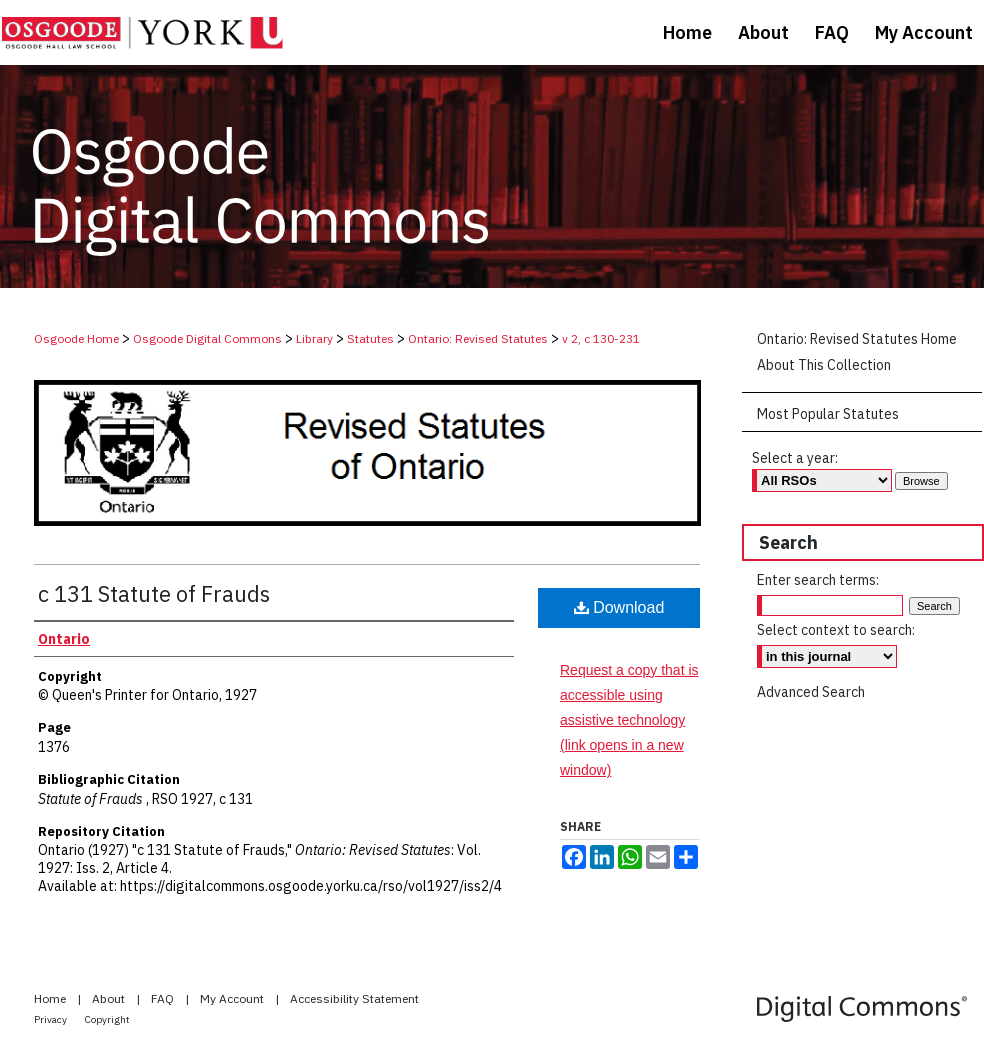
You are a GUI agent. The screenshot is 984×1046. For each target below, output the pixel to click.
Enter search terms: (818, 580)
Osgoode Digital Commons (207, 338)
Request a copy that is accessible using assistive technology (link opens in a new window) (629, 720)
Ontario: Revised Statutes (478, 338)
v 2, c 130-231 (601, 338)
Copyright (107, 1019)
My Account (233, 998)
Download (619, 607)
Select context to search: (836, 630)
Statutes (370, 338)
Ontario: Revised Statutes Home (857, 339)
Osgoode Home (76, 338)
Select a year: (795, 458)
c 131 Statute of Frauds (154, 593)
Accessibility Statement (354, 998)
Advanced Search (811, 692)
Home (51, 998)
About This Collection (824, 365)
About (110, 998)
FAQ (164, 998)
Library (314, 338)
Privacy (51, 1019)
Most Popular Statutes (828, 414)
